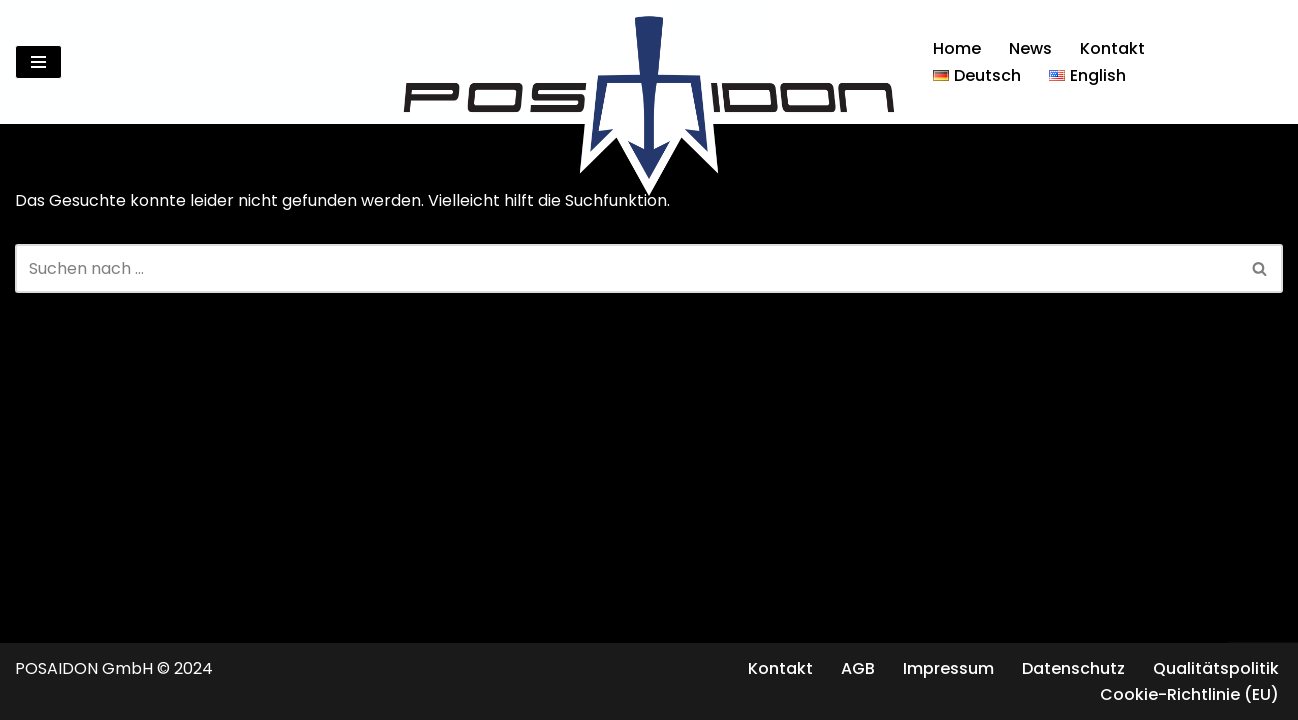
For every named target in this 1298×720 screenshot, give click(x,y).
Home (957, 48)
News (1030, 48)
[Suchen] (1265, 62)
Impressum (948, 668)
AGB (858, 668)
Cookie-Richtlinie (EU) (1189, 694)
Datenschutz (1073, 668)
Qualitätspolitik (1216, 668)
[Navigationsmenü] (38, 62)
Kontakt (1112, 48)
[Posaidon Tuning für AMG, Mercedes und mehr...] (649, 62)
